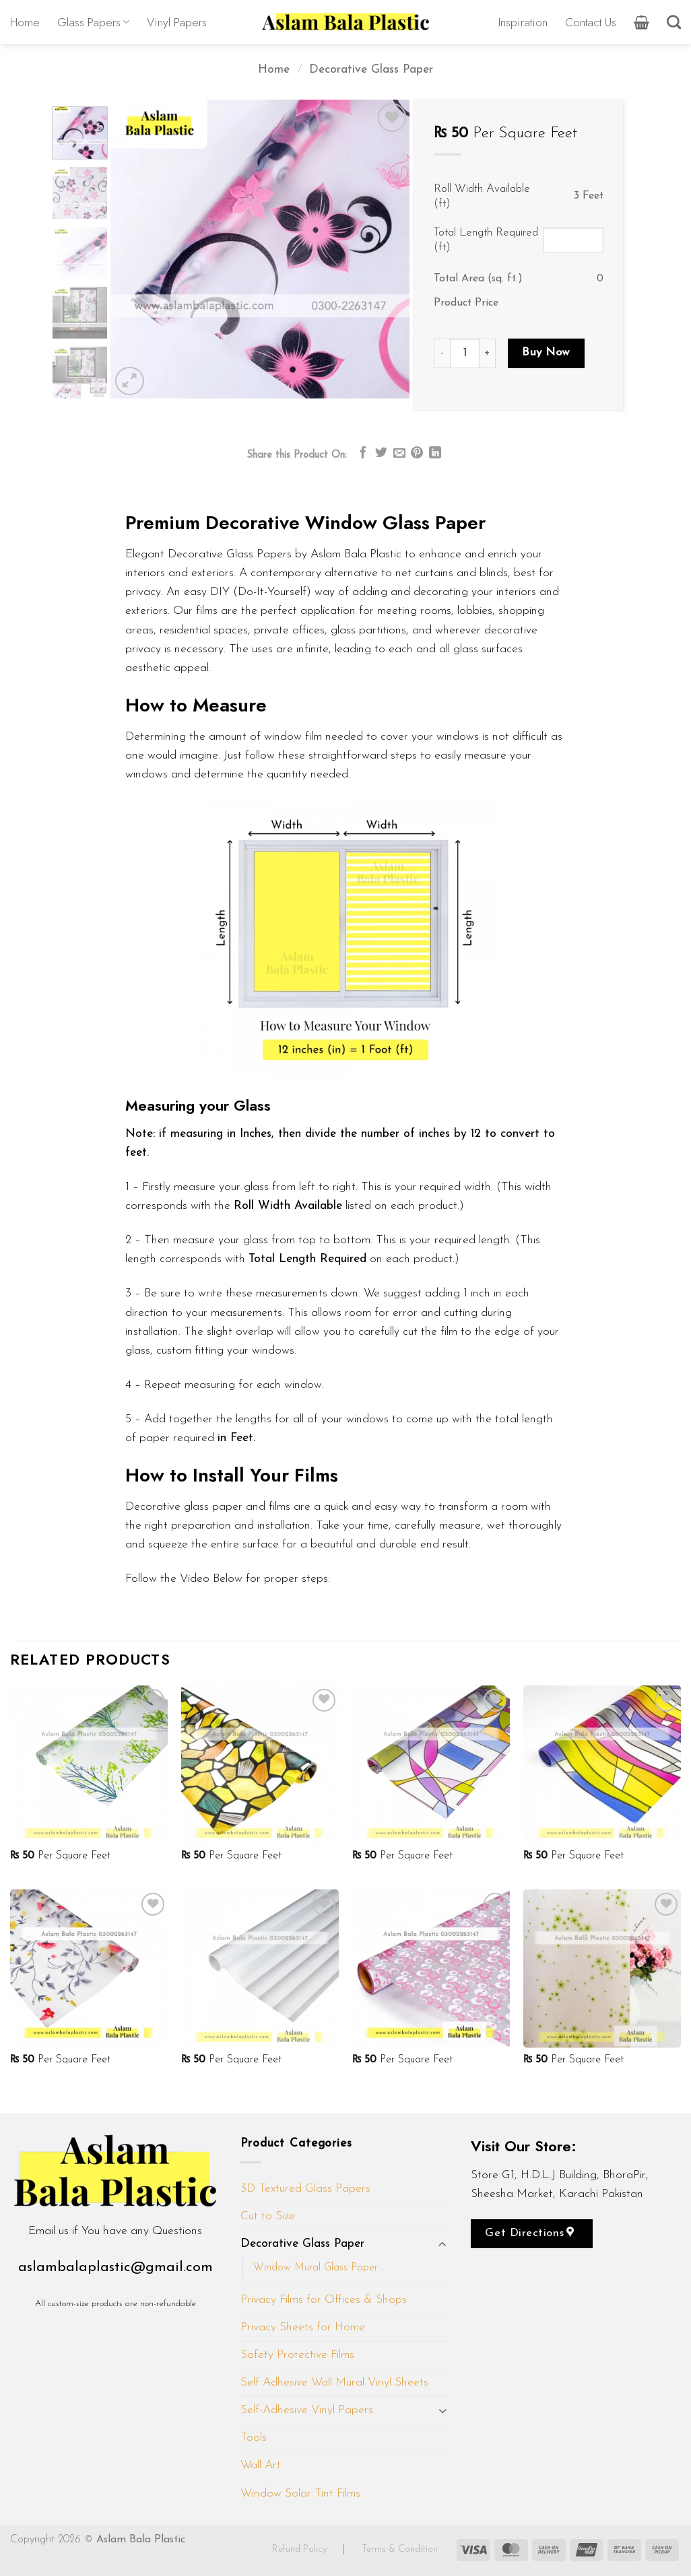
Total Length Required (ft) (486, 240)
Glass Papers (93, 22)
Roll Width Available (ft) (482, 196)
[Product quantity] (465, 353)
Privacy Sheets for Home (302, 2327)
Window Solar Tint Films (300, 2493)
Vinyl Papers (177, 22)
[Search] (674, 22)
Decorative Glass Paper (371, 69)
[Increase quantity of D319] (488, 353)
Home (25, 22)
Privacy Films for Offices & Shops (323, 2299)
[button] (641, 22)
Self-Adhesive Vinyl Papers (306, 2410)
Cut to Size (267, 2216)
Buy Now (546, 352)
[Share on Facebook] (363, 453)
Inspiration (523, 22)
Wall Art (260, 2465)
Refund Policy (300, 2549)
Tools (253, 2437)
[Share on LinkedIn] (435, 453)
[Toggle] (442, 2244)
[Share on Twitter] (381, 453)
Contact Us (590, 22)
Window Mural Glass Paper (315, 2267)
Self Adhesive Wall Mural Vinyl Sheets (334, 2382)
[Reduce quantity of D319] (442, 353)
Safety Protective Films (297, 2355)
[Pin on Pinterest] (417, 453)
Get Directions (529, 2232)
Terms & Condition (400, 2549)
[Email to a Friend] (399, 453)
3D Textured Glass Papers (305, 2188)
